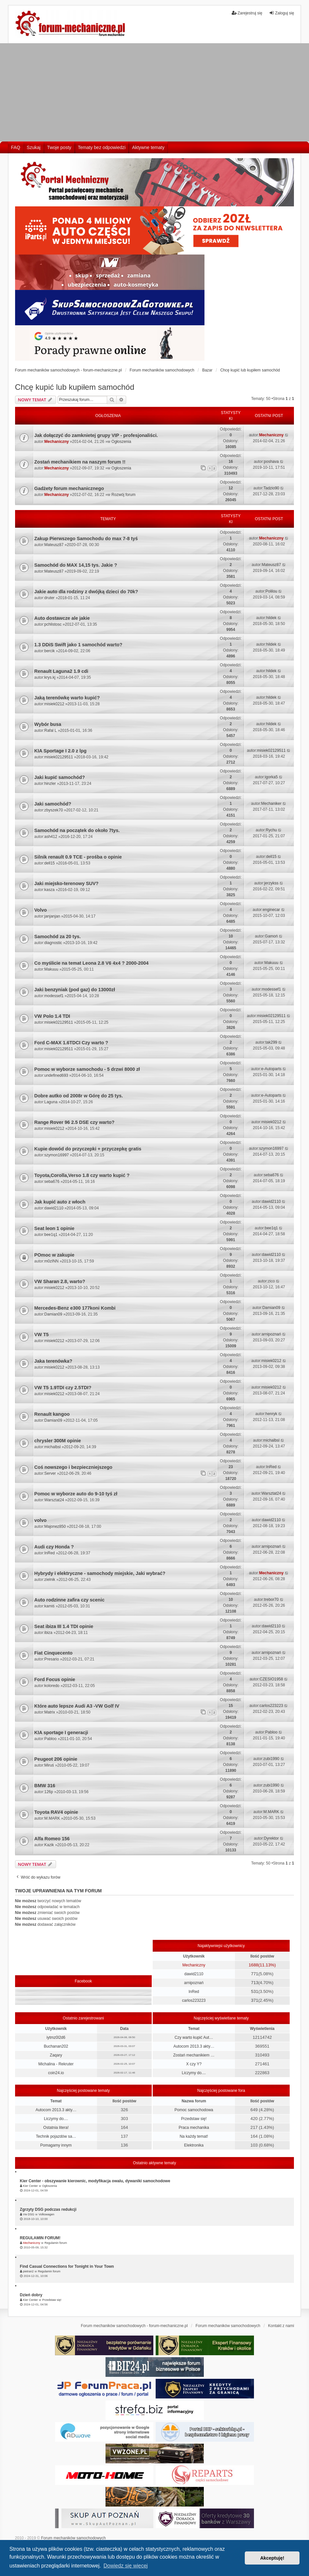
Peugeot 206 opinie (55, 1759)
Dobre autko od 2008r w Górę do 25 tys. (78, 1095)
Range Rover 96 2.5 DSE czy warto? (74, 1122)
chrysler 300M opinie (57, 1440)
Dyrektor (271, 1838)
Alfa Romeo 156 (52, 1838)
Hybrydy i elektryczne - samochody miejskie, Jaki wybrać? (99, 1573)
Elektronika (193, 2145)
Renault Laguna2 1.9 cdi (61, 671)
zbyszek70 (53, 810)
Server (50, 1473)
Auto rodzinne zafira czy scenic (69, 1599)
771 (254, 1973)
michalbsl (52, 1447)
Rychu (271, 830)
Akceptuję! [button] (272, 2558)
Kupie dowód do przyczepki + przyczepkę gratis (88, 1148)
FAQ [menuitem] (15, 147)
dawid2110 (53, 1208)
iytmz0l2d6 (56, 2037)
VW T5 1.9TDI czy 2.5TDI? (62, 1387)
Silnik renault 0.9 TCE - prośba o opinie (78, 857)
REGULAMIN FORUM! (40, 2238)
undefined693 (56, 1075)
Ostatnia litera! (55, 2127)
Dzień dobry (31, 2295)
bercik (49, 651)
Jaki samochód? (52, 803)
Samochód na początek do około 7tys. (77, 830)
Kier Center (30, 2186)
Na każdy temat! (194, 2136)
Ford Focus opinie (54, 1679)
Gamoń (271, 936)
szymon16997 (56, 1155)
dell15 (49, 863)
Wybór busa (47, 724)
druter (49, 598)
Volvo (40, 910)
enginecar (271, 909)
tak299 (271, 1042)
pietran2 (28, 2271)
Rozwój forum (123, 494)
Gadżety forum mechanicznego (69, 488)
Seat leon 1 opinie (54, 1228)
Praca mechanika (194, 2127)
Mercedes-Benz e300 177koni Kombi (75, 1308)
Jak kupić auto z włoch (60, 1201)
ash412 (50, 836)
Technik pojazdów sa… (56, 2136)
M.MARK (52, 1818)
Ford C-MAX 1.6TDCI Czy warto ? (71, 1042)
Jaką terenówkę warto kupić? (67, 697)
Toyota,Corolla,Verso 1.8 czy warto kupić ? (82, 1175)
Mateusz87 (54, 544)
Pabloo (50, 1738)
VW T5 (41, 1334)
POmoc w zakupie (54, 1255)
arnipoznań (271, 1334)
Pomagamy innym (56, 2145)
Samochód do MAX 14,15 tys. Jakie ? (75, 565)
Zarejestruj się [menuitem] (247, 12)
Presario (51, 1659)
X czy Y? (194, 2064)
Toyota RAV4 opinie (56, 1812)
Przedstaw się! (194, 2118)
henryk (271, 1413)
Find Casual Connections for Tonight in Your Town (67, 2266)
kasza (49, 889)
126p (48, 1792)
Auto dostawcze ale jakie (62, 618)
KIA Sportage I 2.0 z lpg (60, 750)
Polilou (271, 591)
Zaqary (56, 2055)
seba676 (51, 1181)
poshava (271, 461)
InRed (271, 1467)
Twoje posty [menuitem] (59, 147)
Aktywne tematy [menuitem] (148, 147)
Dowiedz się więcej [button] (126, 2565)
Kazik (49, 1845)
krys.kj (49, 677)
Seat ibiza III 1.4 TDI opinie (63, 1626)
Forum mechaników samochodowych (73, 2538)
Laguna (50, 1102)
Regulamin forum (56, 2243)
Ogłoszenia (121, 441)
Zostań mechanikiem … (194, 2055)
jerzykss (271, 883)
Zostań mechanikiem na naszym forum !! (80, 461)
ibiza (48, 1632)
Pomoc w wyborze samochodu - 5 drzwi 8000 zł (87, 1069)
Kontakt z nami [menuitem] (281, 2325)
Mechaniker (271, 803)
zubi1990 (271, 1758)
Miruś (49, 1765)
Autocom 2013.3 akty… (193, 2046)
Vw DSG (28, 2214)
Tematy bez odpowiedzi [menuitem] (102, 147)
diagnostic (53, 942)
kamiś (49, 1606)
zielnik (49, 1579)
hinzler (50, 783)
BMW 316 (44, 1785)
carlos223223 (271, 1705)
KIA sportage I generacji (61, 1732)
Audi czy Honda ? (54, 1546)
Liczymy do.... (194, 2073)
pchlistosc (53, 624)
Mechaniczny (56, 441)
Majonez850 (55, 1526)
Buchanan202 (56, 2046)
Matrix (49, 1712)
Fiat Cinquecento (53, 1653)
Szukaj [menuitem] (34, 147)
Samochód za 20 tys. (57, 936)
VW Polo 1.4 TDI (52, 1016)
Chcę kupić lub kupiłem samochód (74, 387)
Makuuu (51, 969)
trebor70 (271, 1599)
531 (254, 1991)
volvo (40, 1520)
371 (254, 2000)
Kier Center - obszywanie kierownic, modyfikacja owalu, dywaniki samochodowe (95, 2181)
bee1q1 (50, 1234)
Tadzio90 (271, 488)
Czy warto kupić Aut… (194, 2037)
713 (254, 1982)
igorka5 (271, 777)
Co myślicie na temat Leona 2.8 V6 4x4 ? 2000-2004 (91, 963)
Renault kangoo (52, 1414)
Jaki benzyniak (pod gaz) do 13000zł (74, 989)
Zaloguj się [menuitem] (281, 12)
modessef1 (54, 996)
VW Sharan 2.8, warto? (59, 1281)
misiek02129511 (58, 757)
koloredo (51, 1685)
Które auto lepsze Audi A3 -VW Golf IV (77, 1706)
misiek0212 (54, 704)
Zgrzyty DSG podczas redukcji (48, 2209)
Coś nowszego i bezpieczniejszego (73, 1467)
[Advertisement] (154, 92)
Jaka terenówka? (53, 1361)
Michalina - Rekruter (55, 2064)
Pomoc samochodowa (193, 2110)
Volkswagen (46, 2214)
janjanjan (52, 916)
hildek (271, 618)
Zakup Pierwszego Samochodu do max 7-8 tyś (86, 538)
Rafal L (50, 730)
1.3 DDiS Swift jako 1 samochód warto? (78, 644)
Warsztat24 (54, 1500)
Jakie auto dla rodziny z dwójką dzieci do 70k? (86, 591)
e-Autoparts (271, 1069)
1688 (253, 1964)
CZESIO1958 (271, 1679)
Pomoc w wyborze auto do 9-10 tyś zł (76, 1493)
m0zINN (51, 1261)
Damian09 (53, 1314)
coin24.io (56, 2073)
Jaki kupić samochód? (59, 777)
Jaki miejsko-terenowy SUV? (66, 883)
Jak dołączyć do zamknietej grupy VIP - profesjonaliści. (96, 435)
